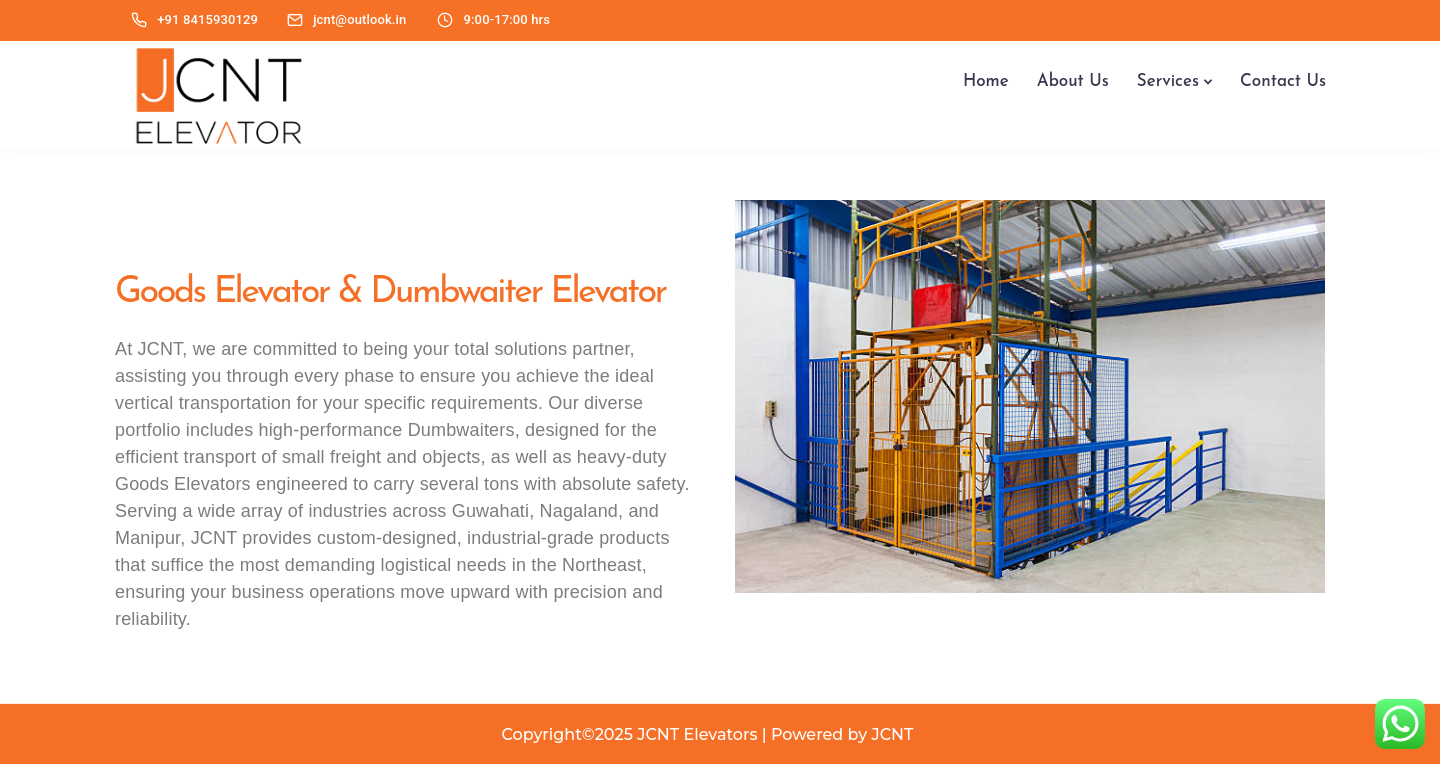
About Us (1073, 81)
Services (1168, 81)
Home (986, 81)
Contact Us (1283, 81)
